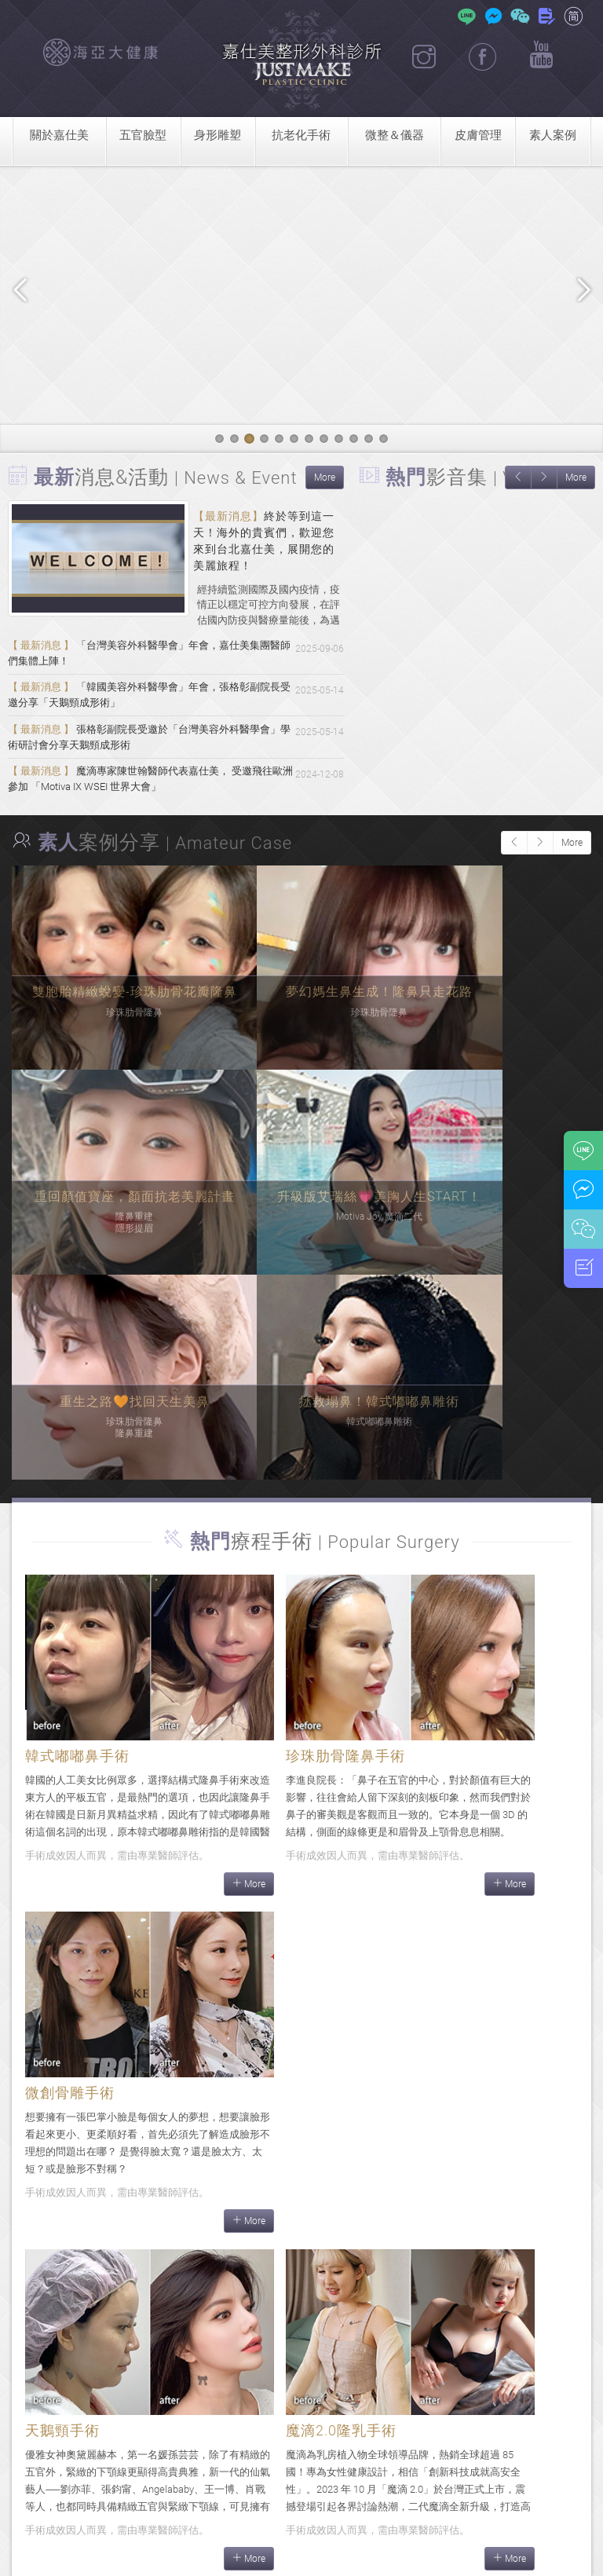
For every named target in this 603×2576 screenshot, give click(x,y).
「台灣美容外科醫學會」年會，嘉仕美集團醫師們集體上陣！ (148, 657)
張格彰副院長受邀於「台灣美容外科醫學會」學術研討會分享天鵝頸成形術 (148, 754)
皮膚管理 (478, 135)
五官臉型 (142, 135)
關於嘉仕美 (59, 135)
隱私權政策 (518, 2555)
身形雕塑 (217, 135)
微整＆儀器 (394, 135)
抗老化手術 (301, 135)
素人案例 (552, 135)
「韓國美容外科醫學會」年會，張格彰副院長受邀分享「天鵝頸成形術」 (148, 705)
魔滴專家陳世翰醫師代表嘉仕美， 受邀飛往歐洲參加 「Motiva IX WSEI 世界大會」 (150, 803)
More (324, 477)
